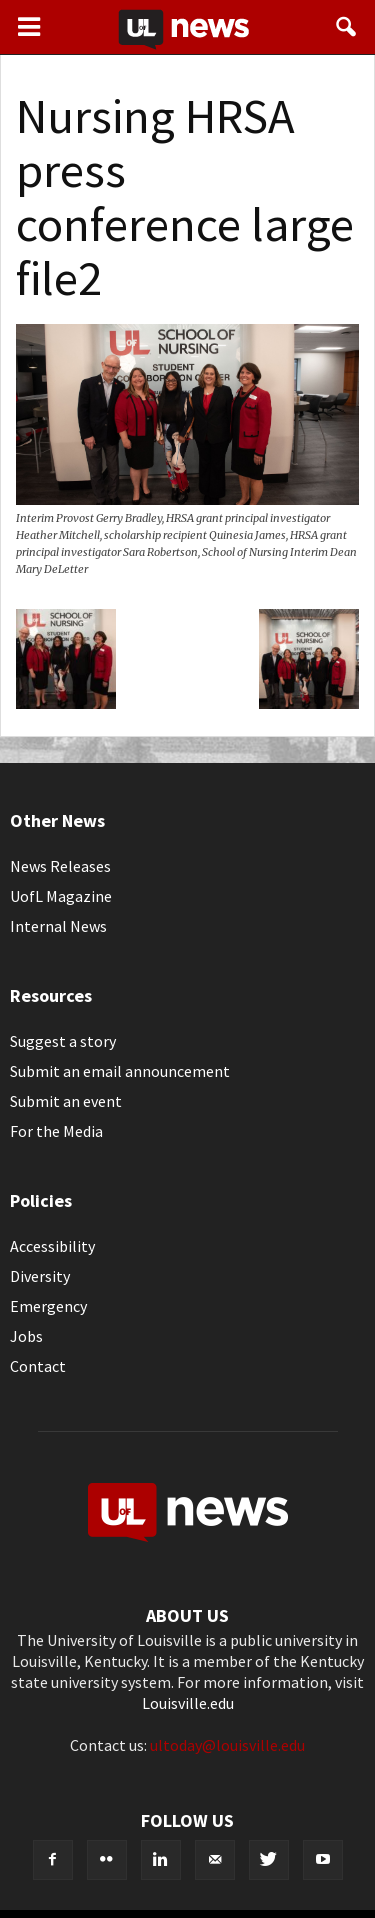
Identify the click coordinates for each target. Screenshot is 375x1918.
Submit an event (66, 1101)
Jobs (26, 1336)
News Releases (60, 866)
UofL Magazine (61, 896)
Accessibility (52, 1246)
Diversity (40, 1276)
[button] (347, 27)
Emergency (48, 1306)
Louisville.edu (188, 1703)
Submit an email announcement (120, 1071)
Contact (38, 1366)
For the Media (56, 1131)
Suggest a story (63, 1041)
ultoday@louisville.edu (227, 1745)
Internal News (58, 926)
